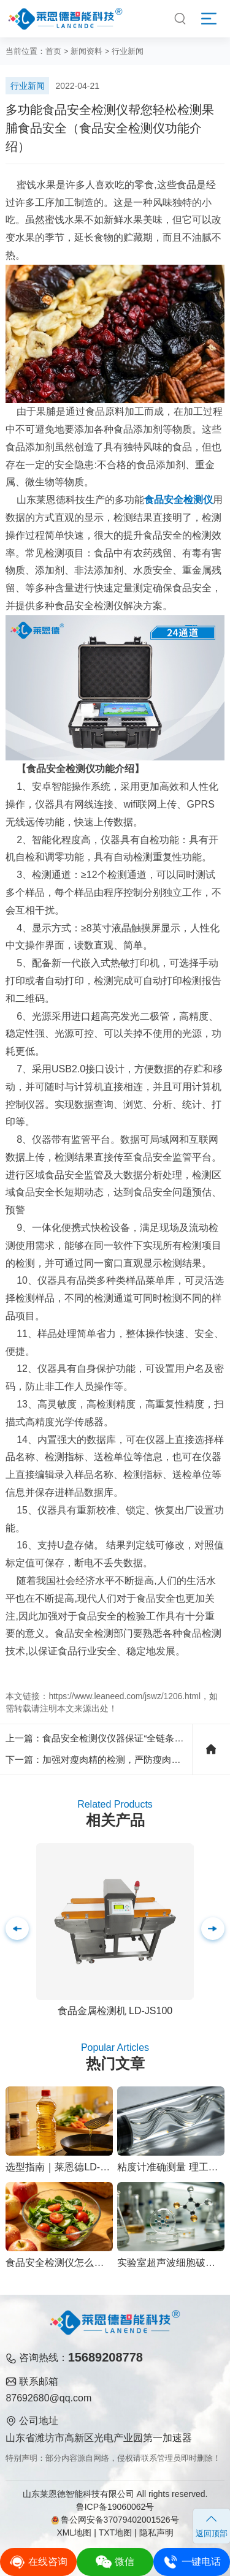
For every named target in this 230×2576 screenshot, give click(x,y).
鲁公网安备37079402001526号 (114, 2520)
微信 (115, 2562)
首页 (53, 51)
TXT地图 (115, 2532)
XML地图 (73, 2532)
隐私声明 (156, 2532)
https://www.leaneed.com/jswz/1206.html (124, 1696)
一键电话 (192, 2562)
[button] (212, 1929)
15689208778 (105, 2357)
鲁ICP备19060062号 (115, 2507)
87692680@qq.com (48, 2398)
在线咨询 (38, 2562)
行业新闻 (128, 51)
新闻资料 (86, 51)
